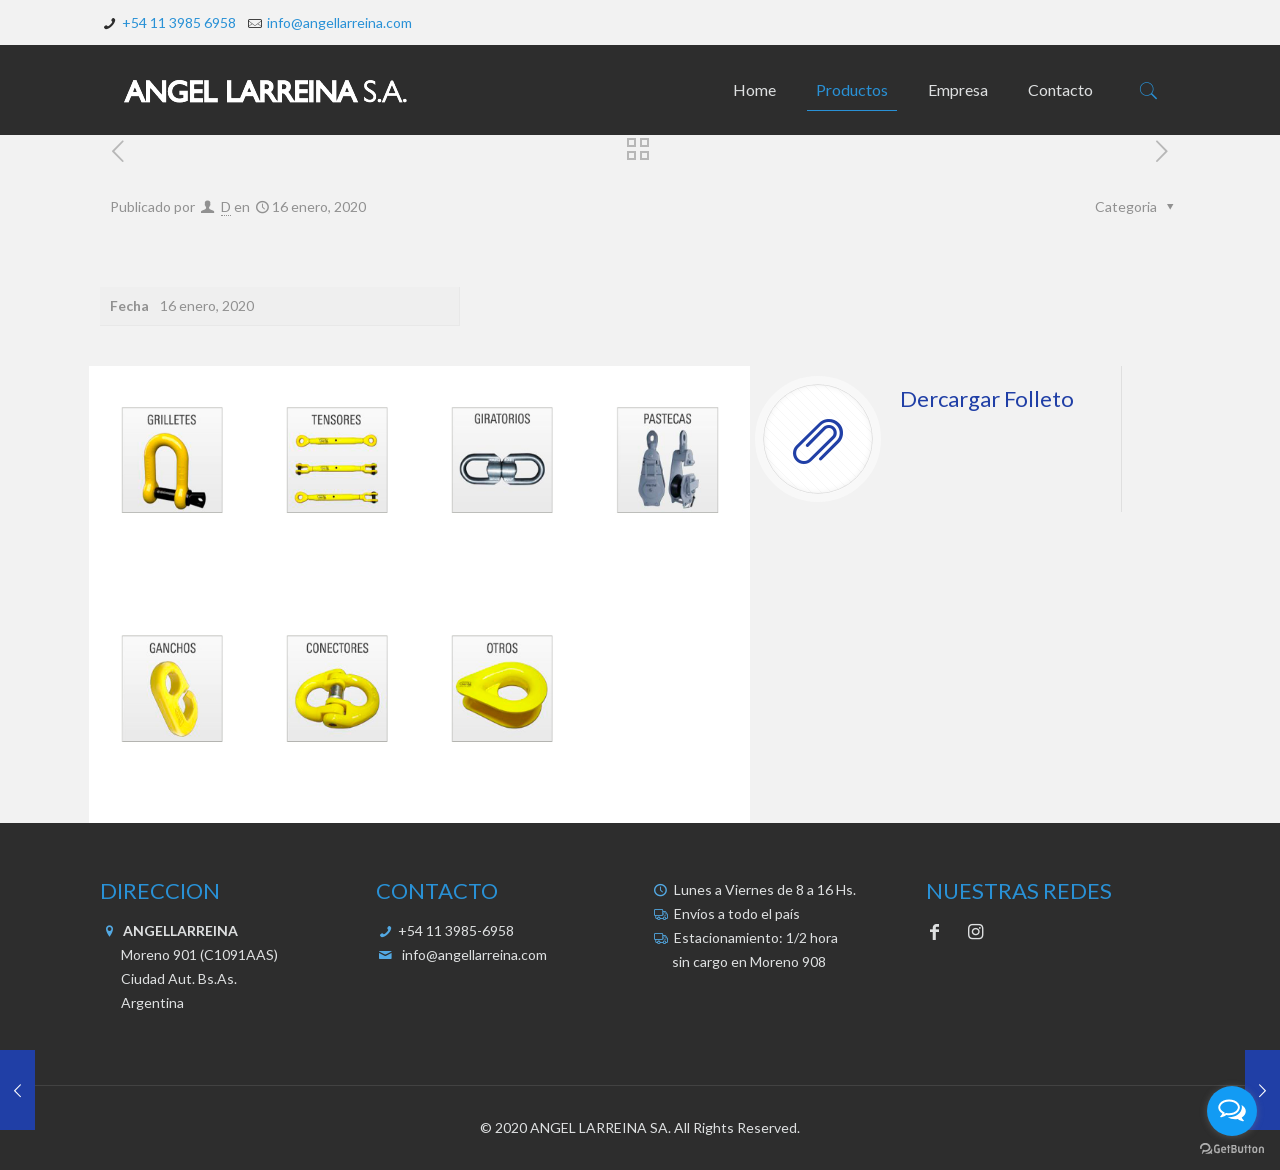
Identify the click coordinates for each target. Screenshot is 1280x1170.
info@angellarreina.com (339, 22)
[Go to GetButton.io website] (1232, 1149)
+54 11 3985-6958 (454, 930)
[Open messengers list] (1232, 1111)
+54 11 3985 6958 (179, 22)
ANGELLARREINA (179, 930)
